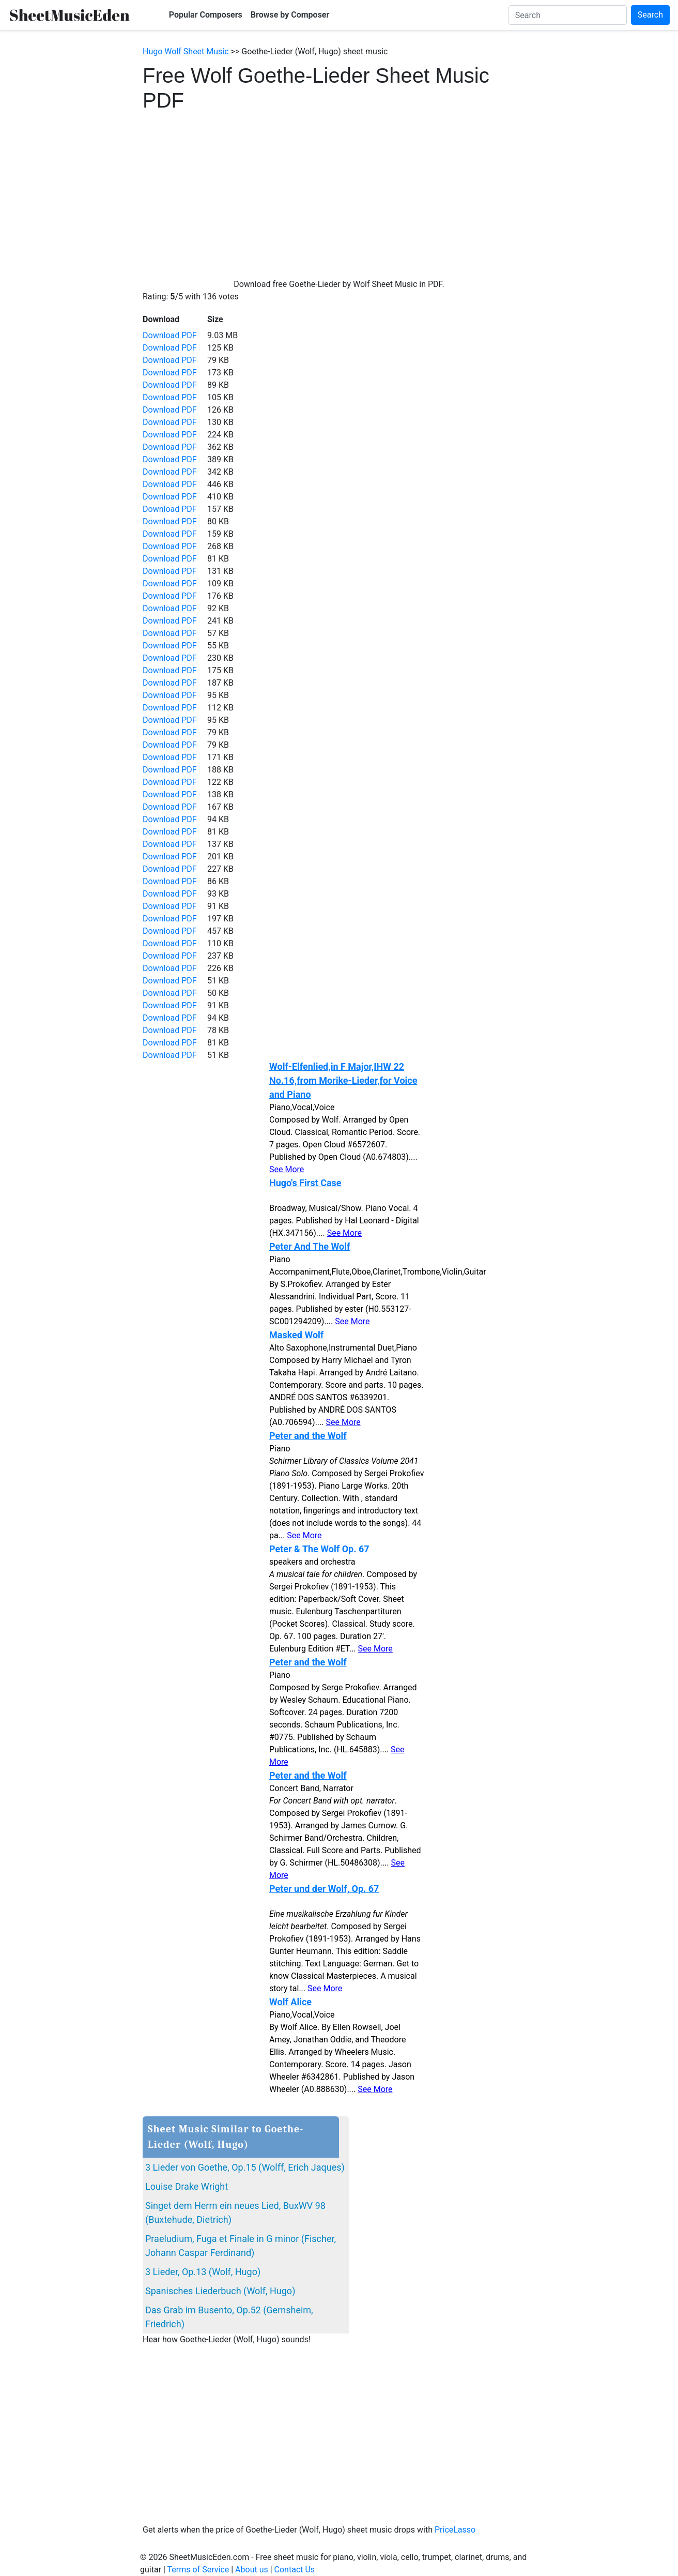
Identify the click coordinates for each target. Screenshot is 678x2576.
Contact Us (294, 2569)
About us (251, 2569)
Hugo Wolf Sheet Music (186, 51)
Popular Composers (205, 15)
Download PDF (170, 335)
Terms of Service (198, 2569)
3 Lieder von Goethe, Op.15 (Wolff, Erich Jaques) (245, 2167)
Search (650, 15)
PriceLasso (455, 2530)
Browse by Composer (290, 15)
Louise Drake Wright (186, 2186)
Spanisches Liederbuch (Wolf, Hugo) (220, 2290)
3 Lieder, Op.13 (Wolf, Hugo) (202, 2271)
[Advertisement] (339, 190)
